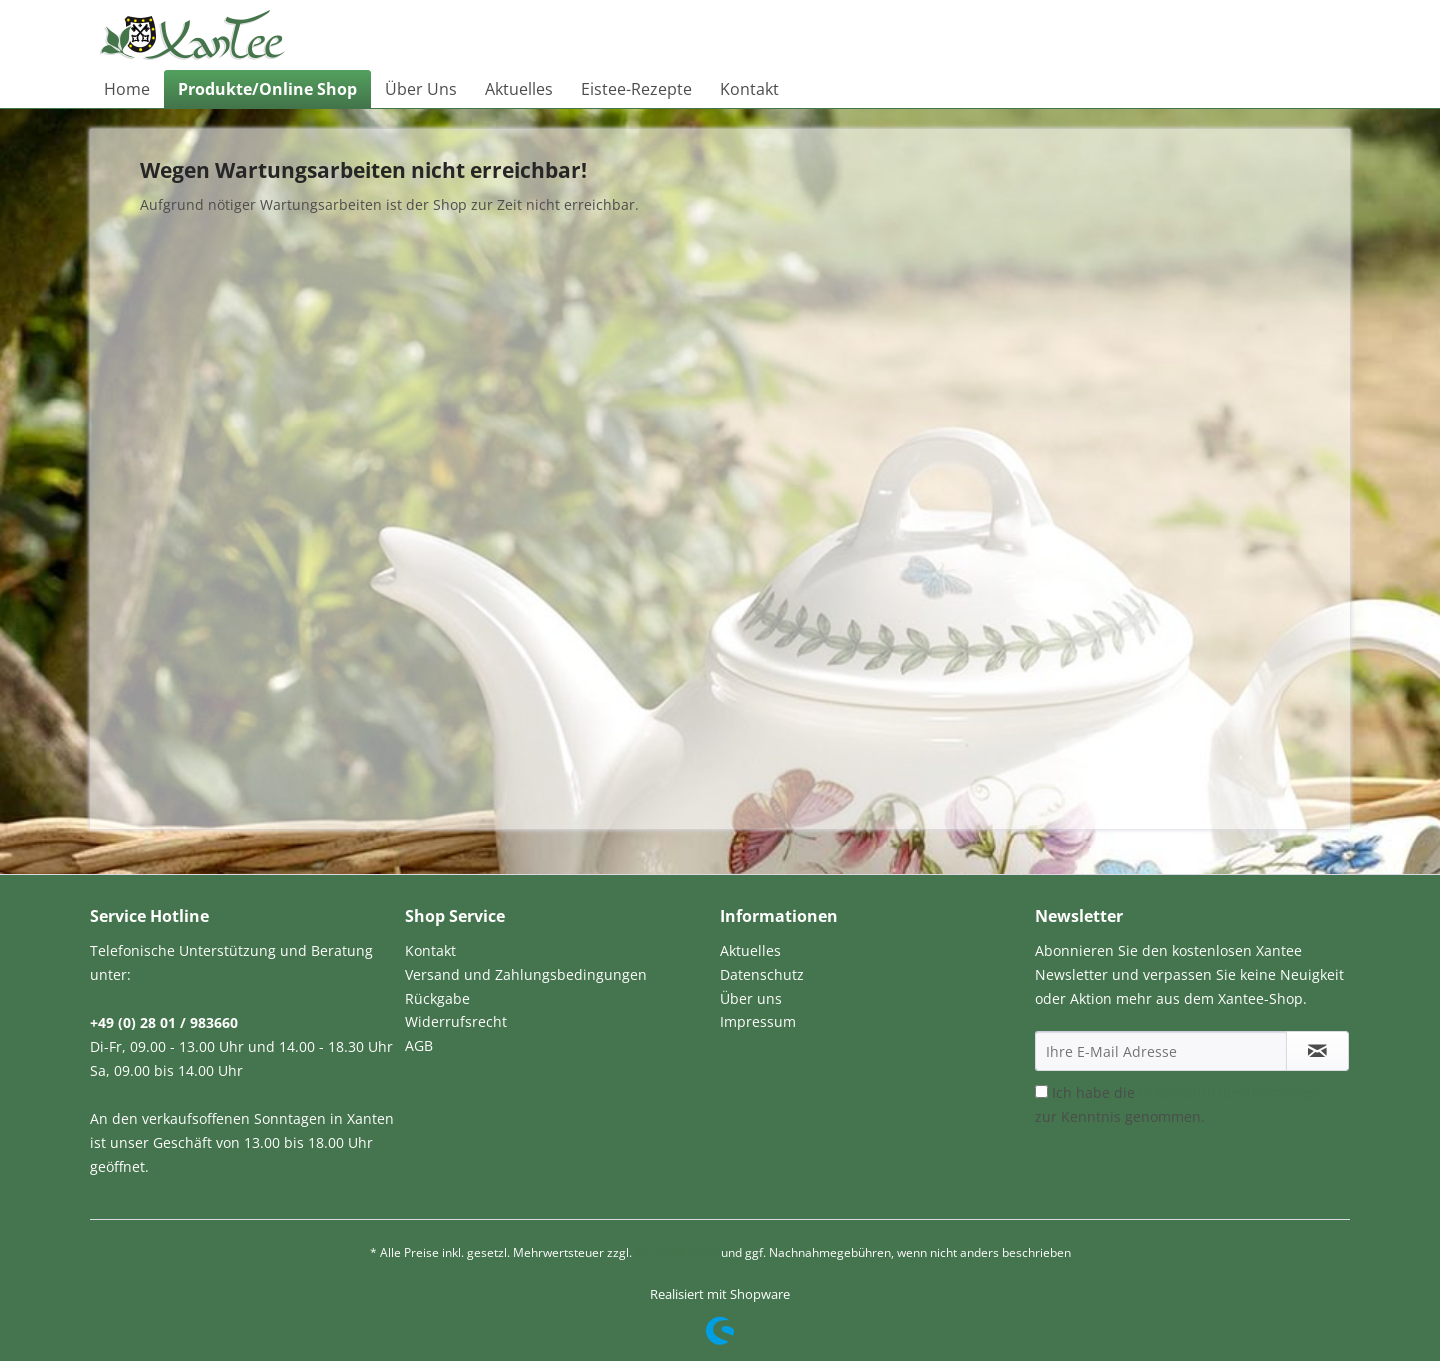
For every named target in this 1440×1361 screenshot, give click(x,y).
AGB (419, 1045)
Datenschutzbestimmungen (1232, 1092)
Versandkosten (676, 1252)
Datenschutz (762, 974)
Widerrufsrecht (456, 1021)
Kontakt (430, 950)
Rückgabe (437, 998)
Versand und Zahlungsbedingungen (526, 974)
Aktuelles (750, 950)
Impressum (758, 1021)
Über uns (751, 998)
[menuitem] (127, 89)
